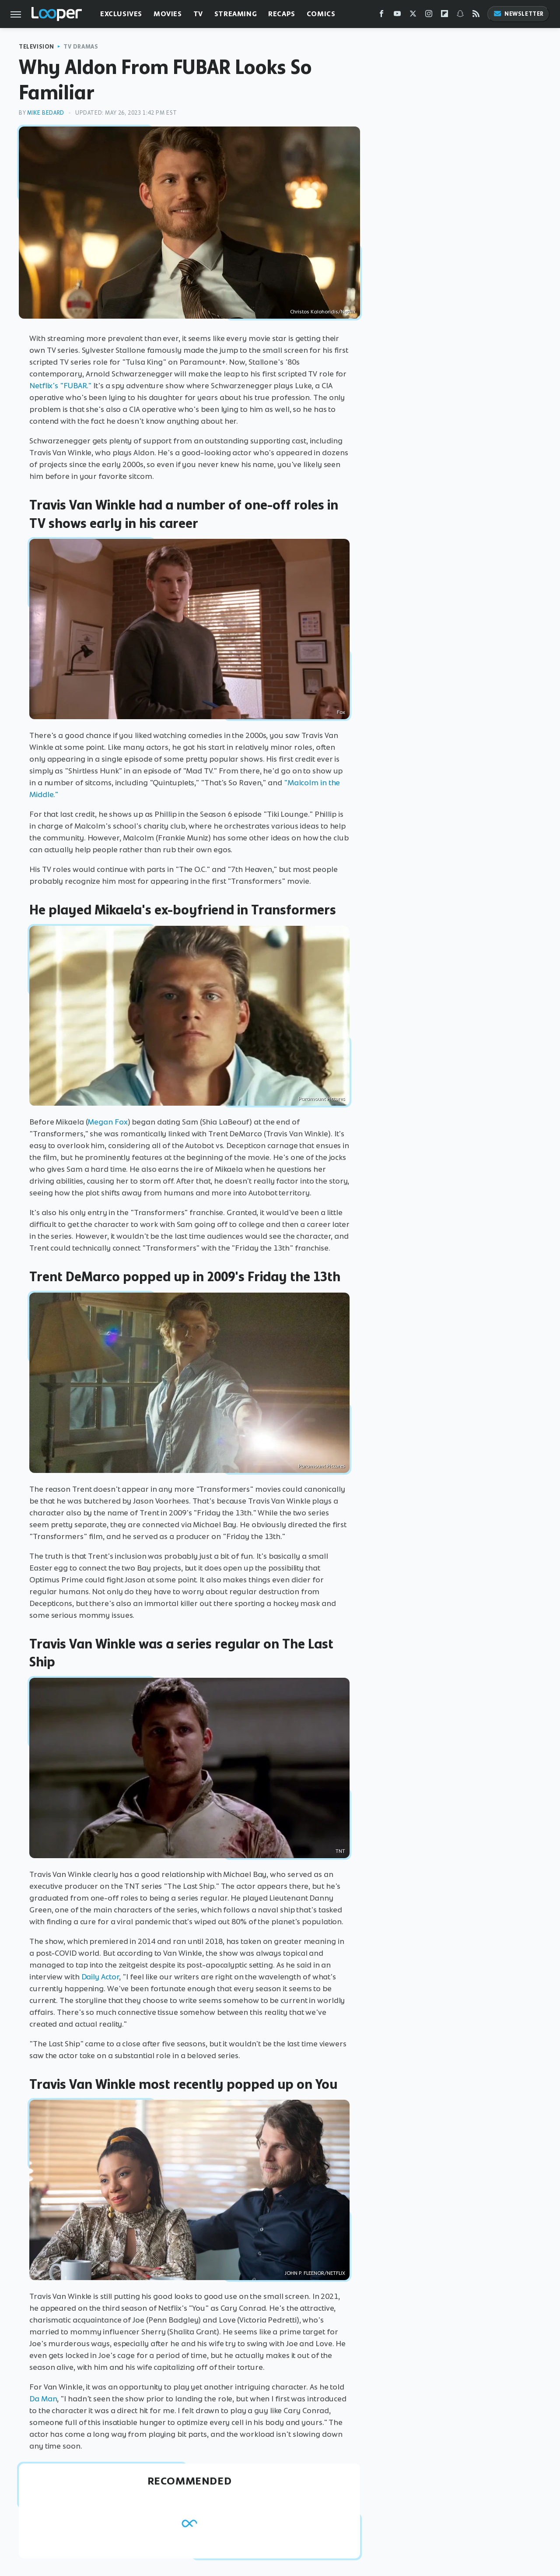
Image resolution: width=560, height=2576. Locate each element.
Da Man (43, 2398)
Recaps (281, 13)
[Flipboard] (444, 15)
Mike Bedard (45, 112)
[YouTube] (397, 15)
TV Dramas (80, 46)
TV (198, 13)
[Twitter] (413, 15)
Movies (168, 13)
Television (36, 46)
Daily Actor (100, 1977)
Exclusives (121, 13)
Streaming (235, 13)
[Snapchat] (460, 15)
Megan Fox (107, 1122)
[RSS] (476, 15)
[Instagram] (428, 15)
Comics (321, 13)
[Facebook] (381, 15)
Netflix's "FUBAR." (60, 385)
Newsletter (518, 14)
